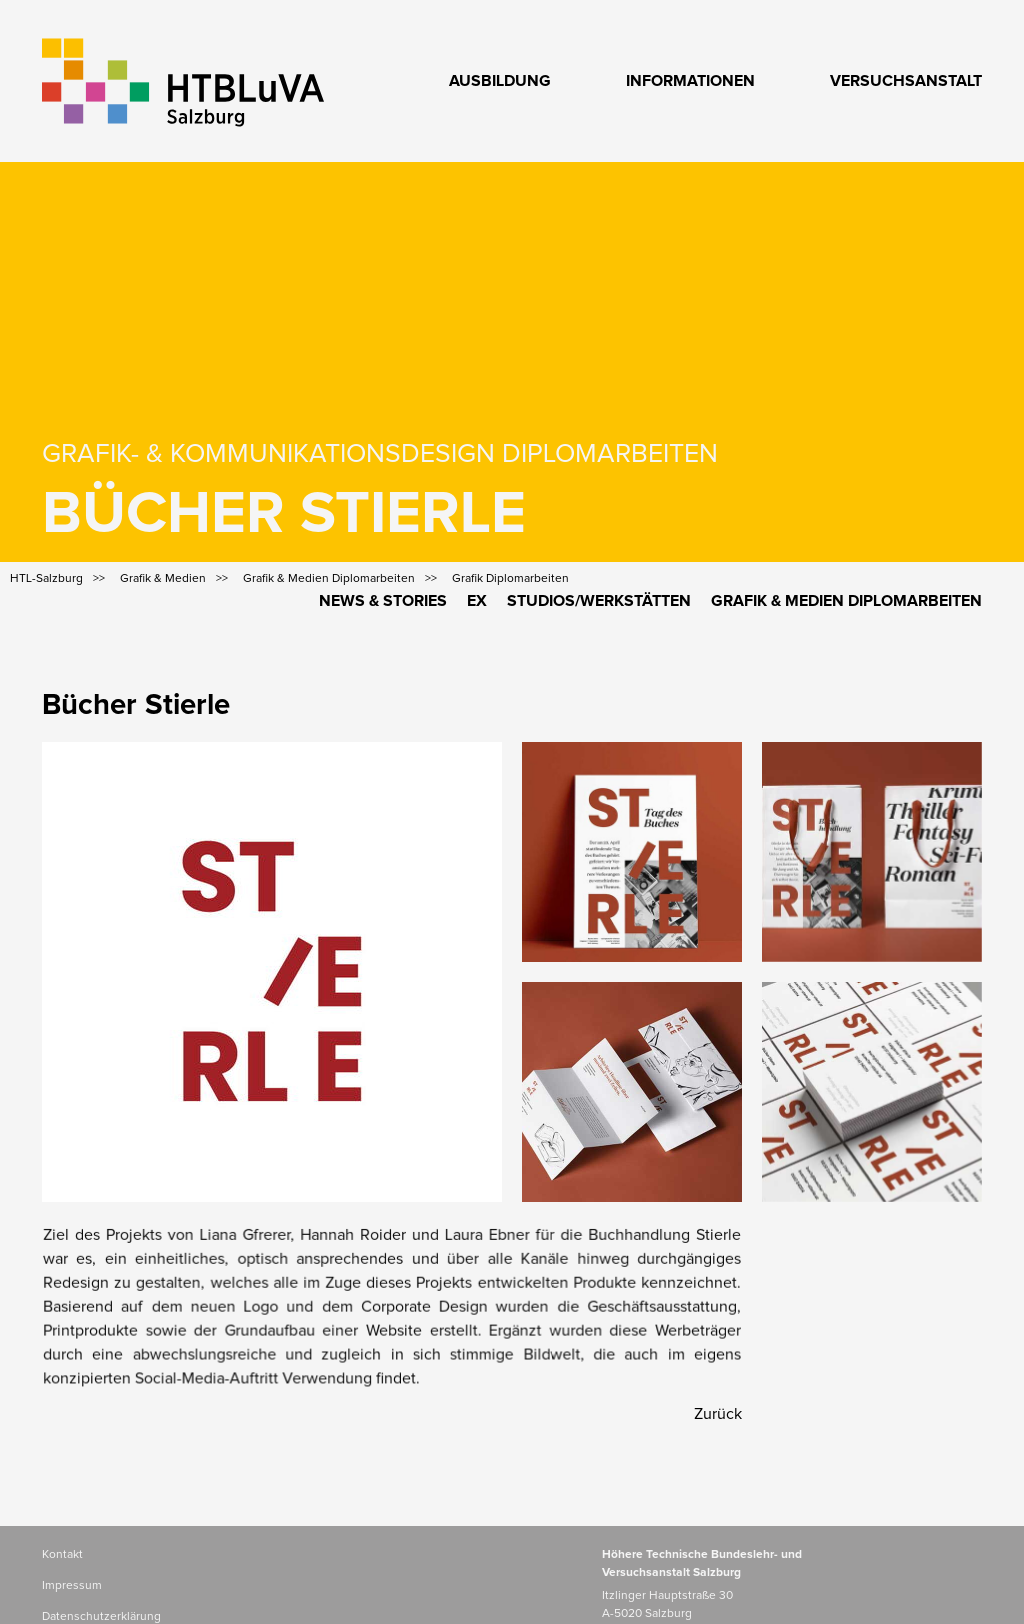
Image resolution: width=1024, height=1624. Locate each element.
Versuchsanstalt (906, 81)
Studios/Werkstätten (599, 601)
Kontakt (62, 1555)
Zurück (718, 1414)
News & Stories (383, 601)
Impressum (72, 1586)
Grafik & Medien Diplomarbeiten (846, 601)
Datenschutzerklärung (101, 1617)
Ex (477, 601)
